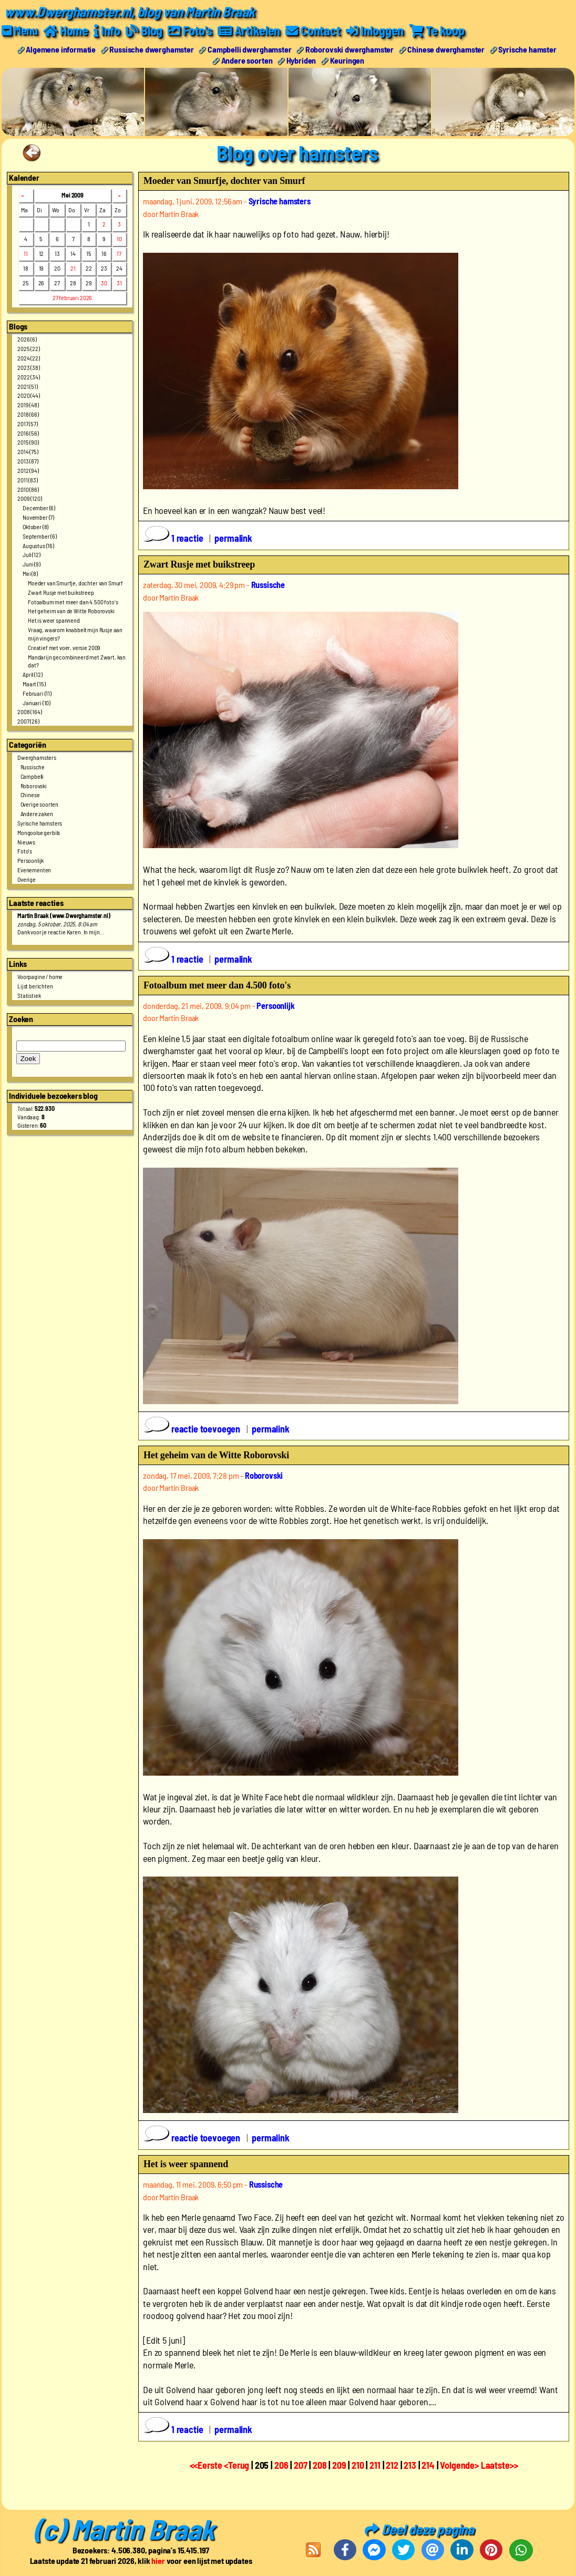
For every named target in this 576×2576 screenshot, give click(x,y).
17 (119, 253)
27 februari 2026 (72, 297)
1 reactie (174, 538)
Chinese (30, 794)
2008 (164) (29, 711)
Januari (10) (36, 702)
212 (392, 2465)
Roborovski (33, 785)
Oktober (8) (35, 526)
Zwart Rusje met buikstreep (61, 592)
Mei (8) (30, 573)
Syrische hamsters (39, 823)
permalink (233, 538)
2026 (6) (27, 339)
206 (281, 2465)
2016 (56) (28, 433)
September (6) (40, 536)
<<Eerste (207, 2465)
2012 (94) (28, 470)
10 (119, 238)
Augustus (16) (38, 545)
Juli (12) (31, 554)
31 (119, 282)
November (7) (38, 517)
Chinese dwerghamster (446, 49)
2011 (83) (27, 479)
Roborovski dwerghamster (349, 49)
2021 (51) (27, 386)
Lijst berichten (35, 986)
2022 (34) (28, 376)
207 (300, 2465)
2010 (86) (28, 489)
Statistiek (28, 995)
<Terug (237, 2465)
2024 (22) (28, 358)
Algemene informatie (61, 49)
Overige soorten (39, 804)
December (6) (39, 507)
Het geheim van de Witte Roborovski (71, 610)
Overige (26, 879)
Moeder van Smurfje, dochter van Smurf (75, 582)
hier (157, 2560)
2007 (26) (28, 721)
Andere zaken (36, 813)
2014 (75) (27, 451)
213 (410, 2465)
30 (104, 282)
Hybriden (301, 60)
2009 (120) (29, 498)
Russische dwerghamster (151, 49)
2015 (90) (28, 442)
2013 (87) (27, 461)
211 (374, 2465)
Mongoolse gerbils (38, 832)
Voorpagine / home (40, 976)
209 (339, 2465)
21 (73, 268)
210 (358, 2465)
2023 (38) (28, 367)
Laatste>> (499, 2465)
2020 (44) (28, 395)
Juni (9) (31, 564)
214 (428, 2465)
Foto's (24, 850)
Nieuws (26, 842)
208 (320, 2465)
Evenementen (34, 869)
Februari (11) (37, 693)
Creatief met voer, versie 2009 (64, 647)
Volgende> (460, 2465)
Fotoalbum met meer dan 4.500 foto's (73, 601)
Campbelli (32, 776)
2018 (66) (28, 414)
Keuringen (347, 60)
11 (26, 253)
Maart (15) (34, 683)
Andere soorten (247, 60)
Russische (32, 766)
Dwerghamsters (36, 757)
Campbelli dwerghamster (249, 49)
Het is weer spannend (54, 620)
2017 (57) (27, 423)
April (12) (32, 674)
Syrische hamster (527, 49)
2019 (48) (28, 404)
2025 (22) (28, 348)
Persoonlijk (30, 860)
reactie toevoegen (192, 1429)
